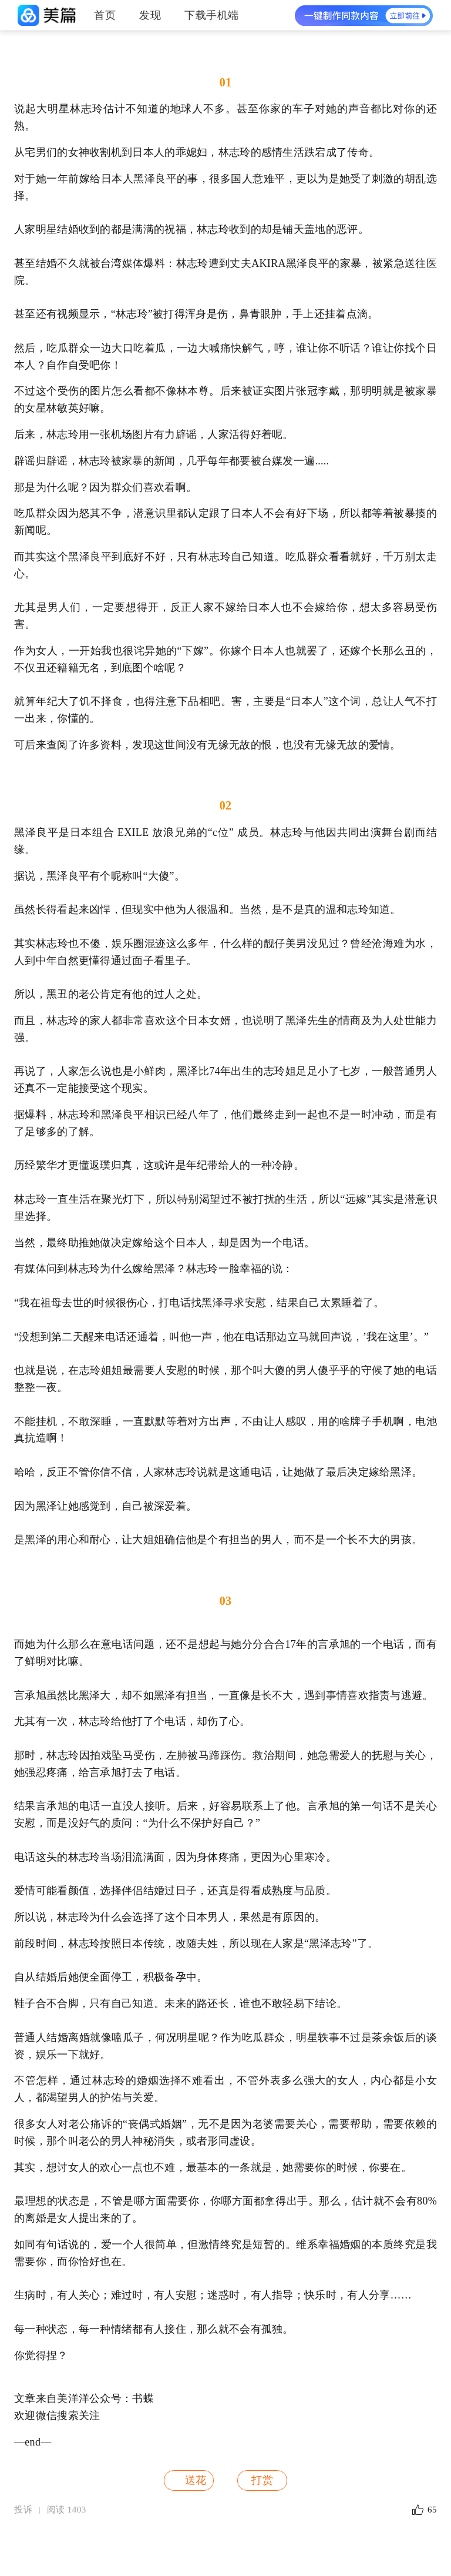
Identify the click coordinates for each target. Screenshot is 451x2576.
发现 (150, 15)
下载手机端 (211, 15)
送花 (188, 2480)
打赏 (262, 2480)
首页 (105, 15)
